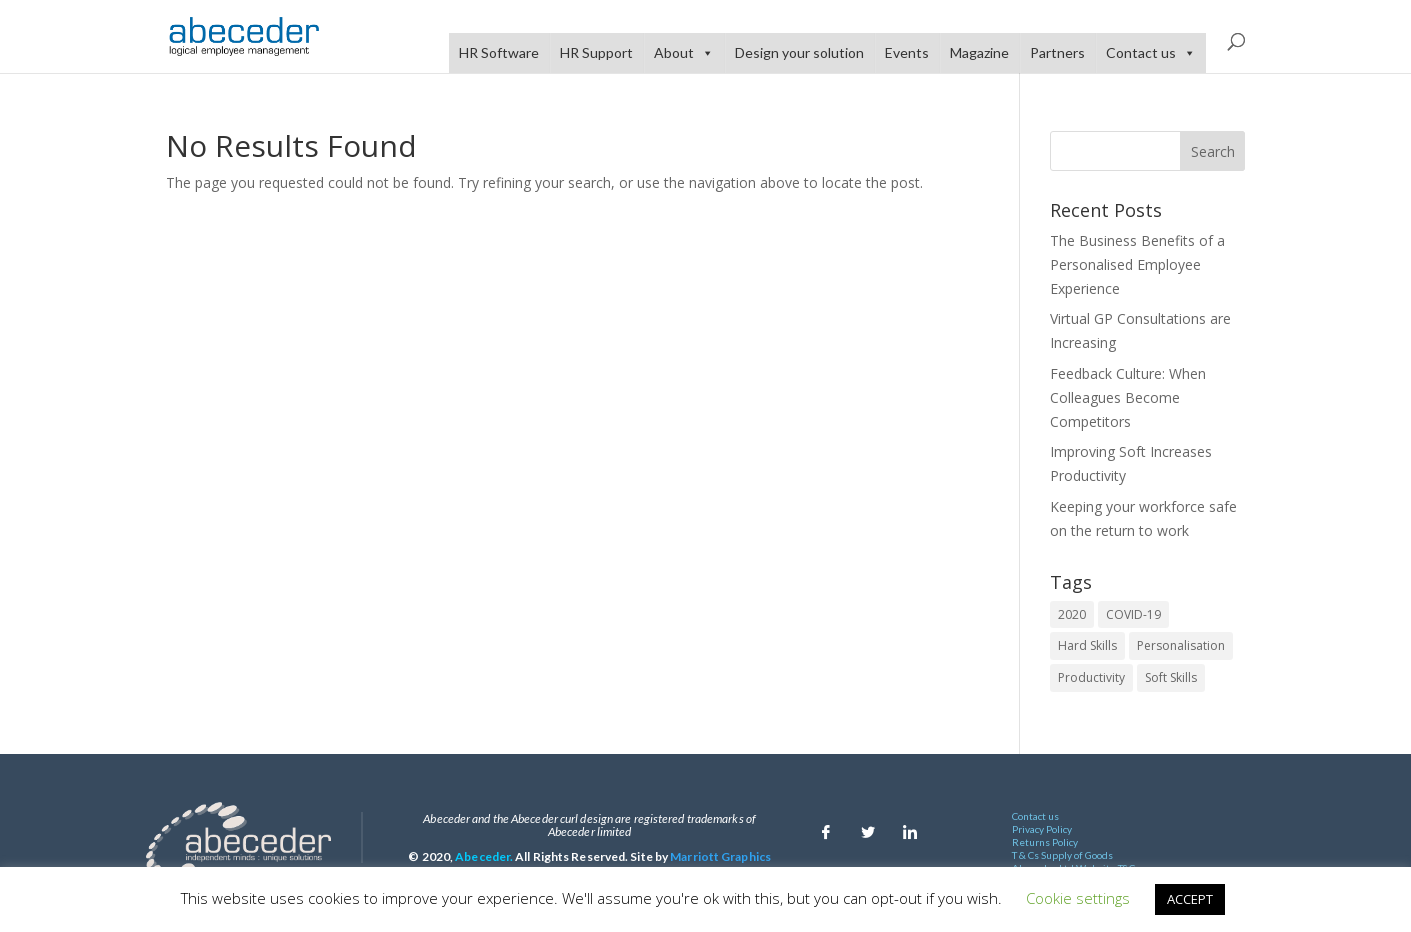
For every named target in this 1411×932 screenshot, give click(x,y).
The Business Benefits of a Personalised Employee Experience (1137, 264)
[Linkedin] (910, 827)
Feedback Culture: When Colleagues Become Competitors (1128, 397)
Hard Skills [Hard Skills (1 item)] (1087, 645)
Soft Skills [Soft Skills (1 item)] (1171, 677)
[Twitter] (868, 827)
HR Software (499, 52)
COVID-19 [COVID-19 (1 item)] (1133, 614)
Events (907, 52)
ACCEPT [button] (1190, 899)
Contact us (1151, 52)
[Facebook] (826, 827)
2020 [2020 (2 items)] (1072, 614)
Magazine (979, 52)
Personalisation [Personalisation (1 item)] (1181, 645)
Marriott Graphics (720, 856)
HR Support (596, 52)
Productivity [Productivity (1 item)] (1091, 677)
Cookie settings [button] (1078, 898)
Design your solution (799, 52)
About (684, 52)
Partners (1057, 52)
